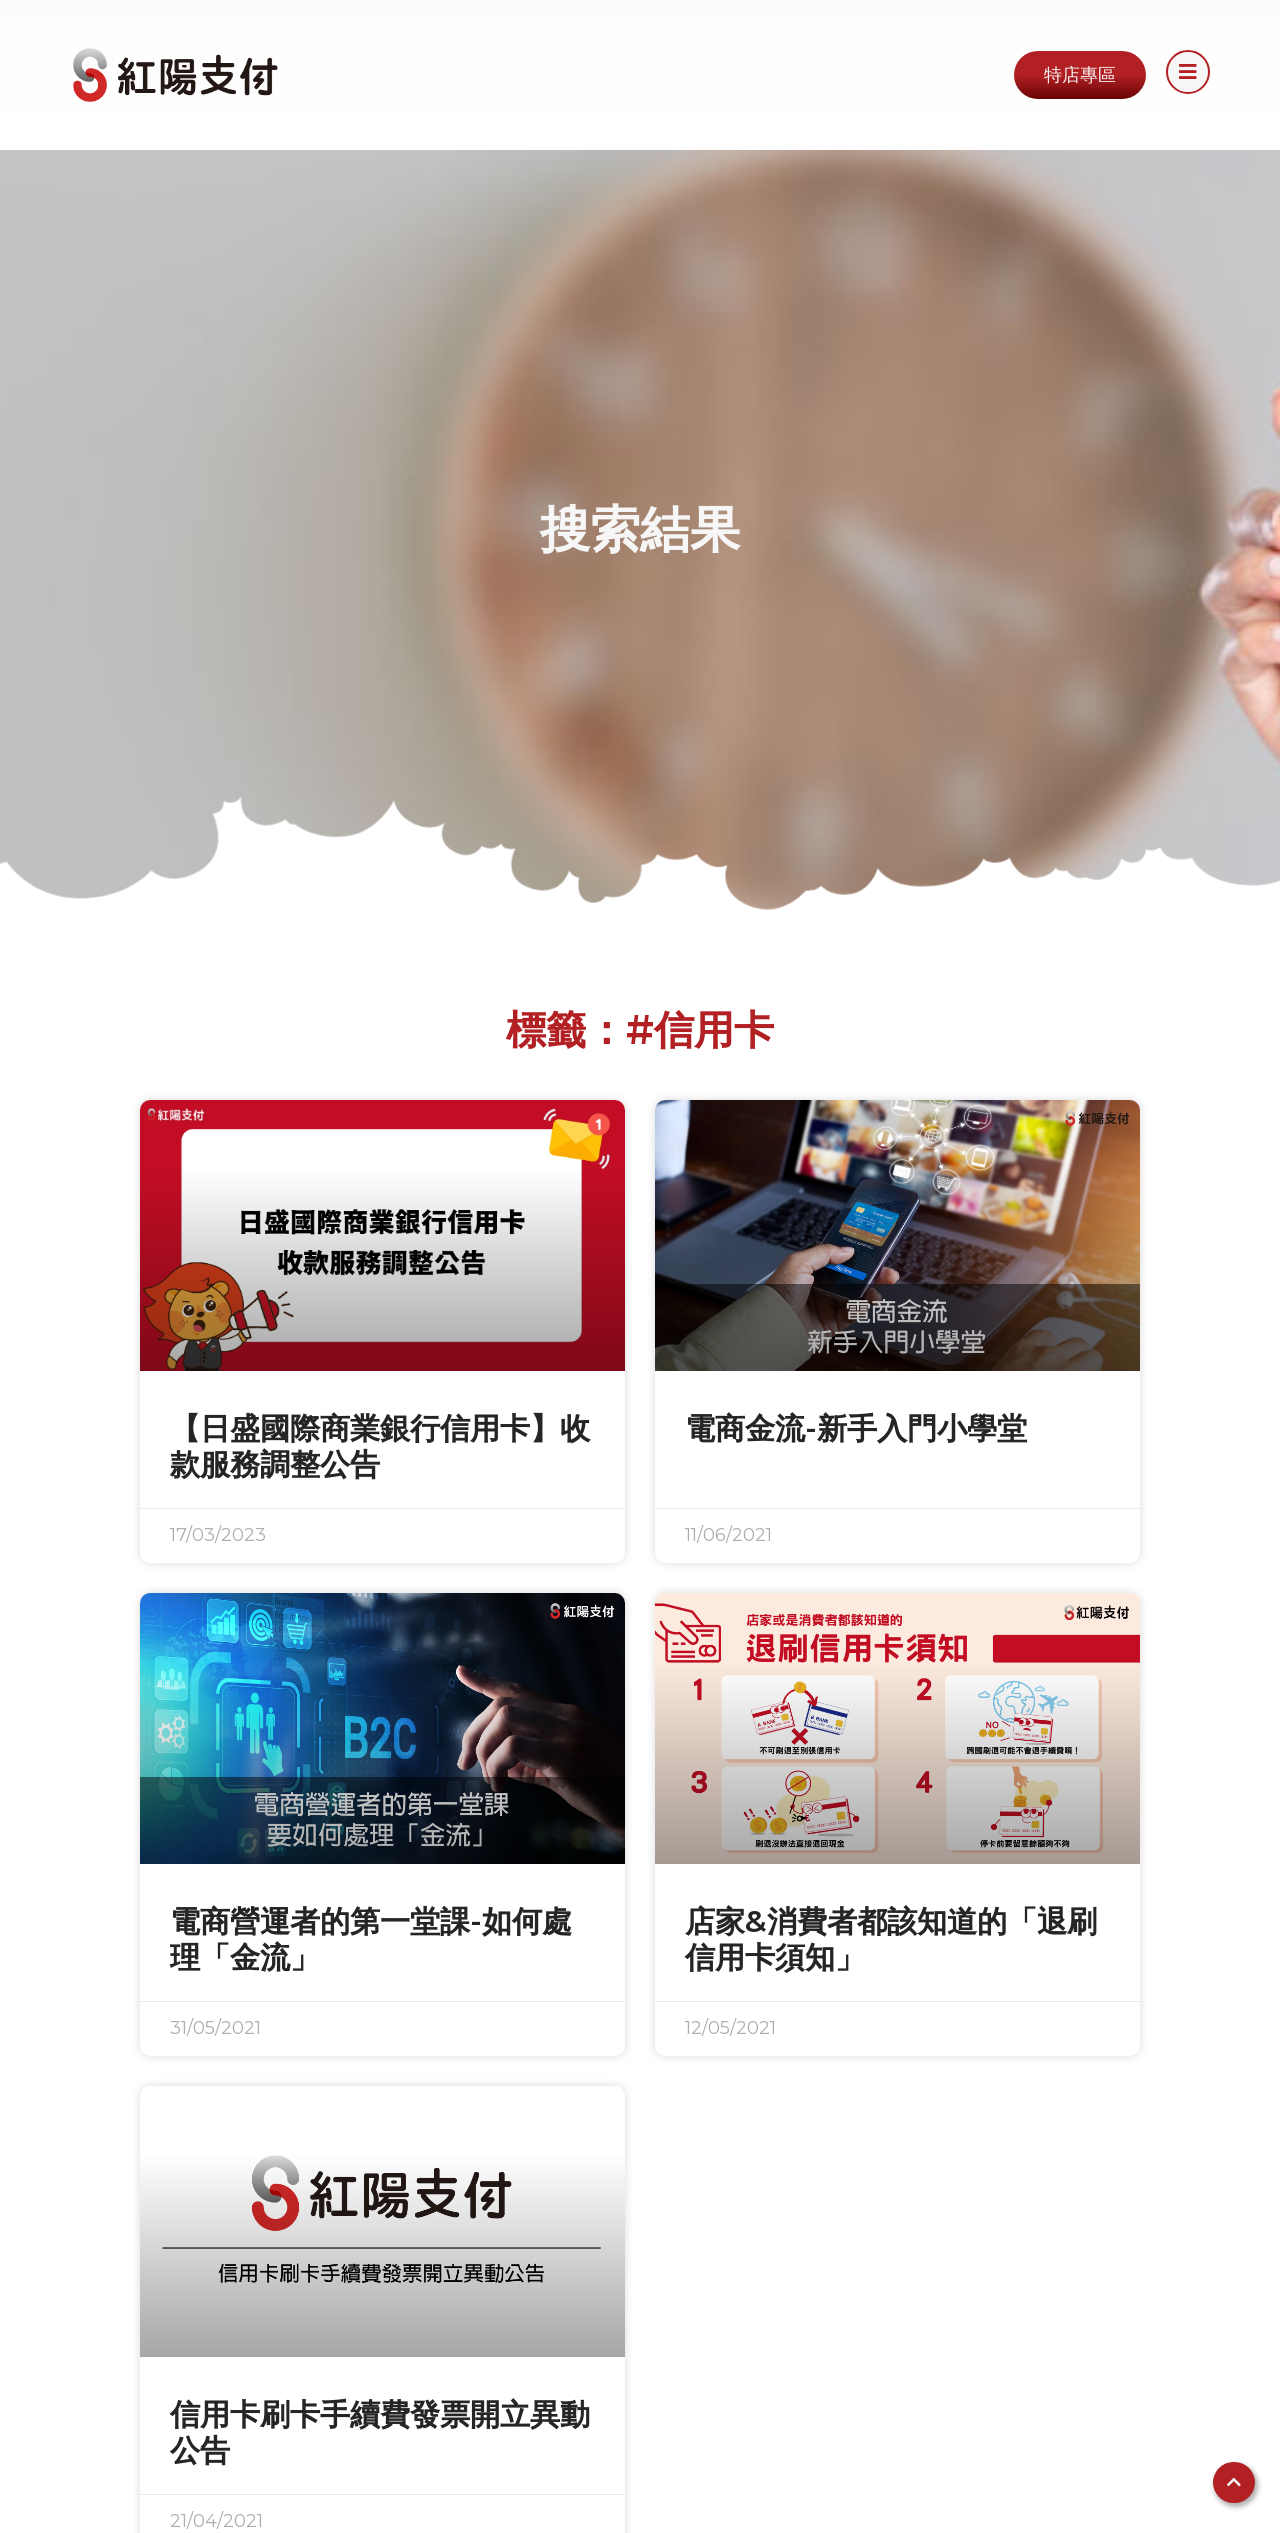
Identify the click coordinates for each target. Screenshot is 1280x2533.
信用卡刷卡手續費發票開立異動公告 (380, 2432)
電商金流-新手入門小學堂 (856, 1428)
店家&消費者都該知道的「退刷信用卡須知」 (891, 1939)
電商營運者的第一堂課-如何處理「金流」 (371, 1939)
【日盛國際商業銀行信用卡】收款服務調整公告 (380, 1446)
